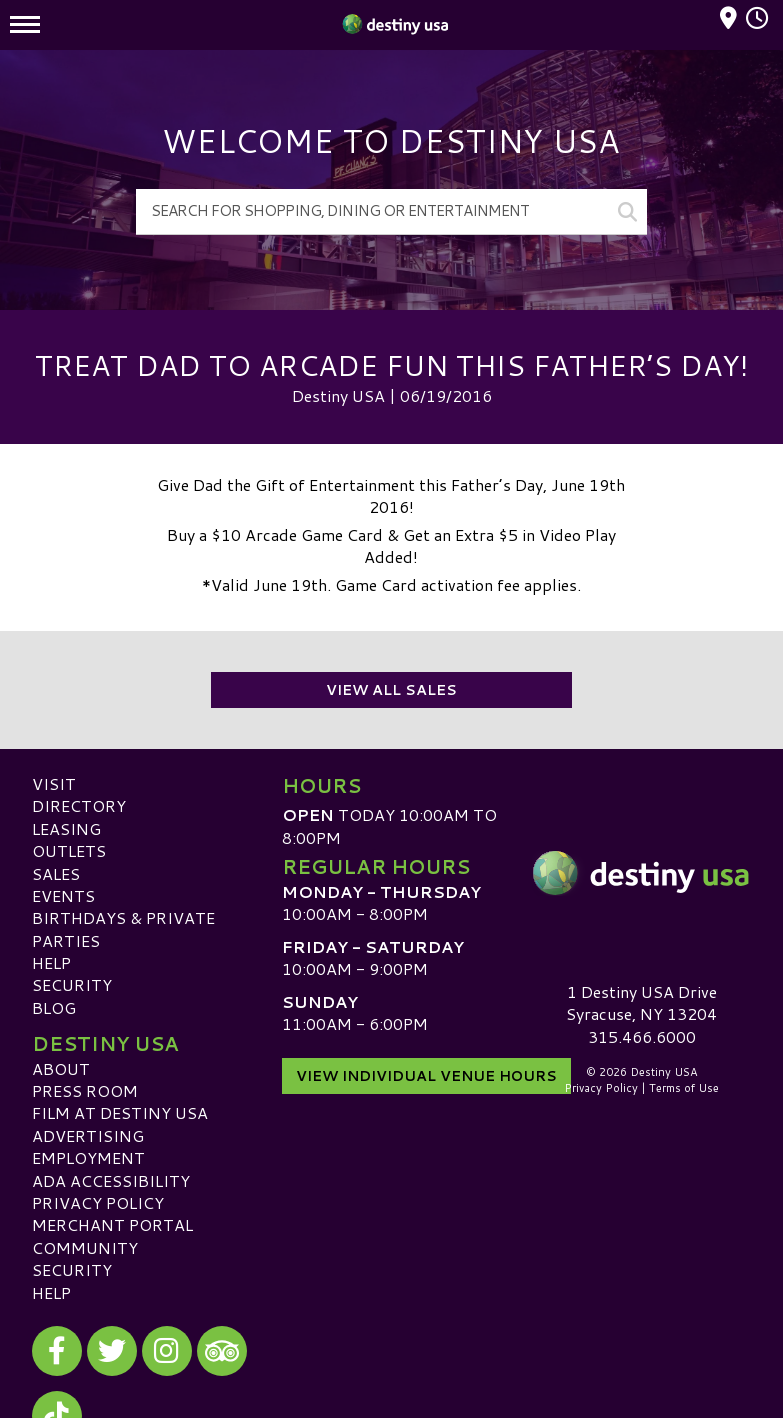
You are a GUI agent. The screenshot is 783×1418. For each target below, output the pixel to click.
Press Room (85, 1090)
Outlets (69, 850)
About (61, 1068)
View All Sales (391, 690)
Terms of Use (684, 1088)
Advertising (88, 1135)
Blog (54, 1007)
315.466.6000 (642, 1037)
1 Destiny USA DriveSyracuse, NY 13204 (641, 1002)
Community (85, 1247)
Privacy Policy (98, 1202)
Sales (56, 873)
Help (51, 962)
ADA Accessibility (111, 1180)
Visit (54, 783)
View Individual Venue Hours (426, 1076)
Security (72, 984)
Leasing (66, 828)
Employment (88, 1157)
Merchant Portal (112, 1224)
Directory (79, 805)
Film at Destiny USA (120, 1112)
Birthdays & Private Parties (123, 928)
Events (63, 895)
